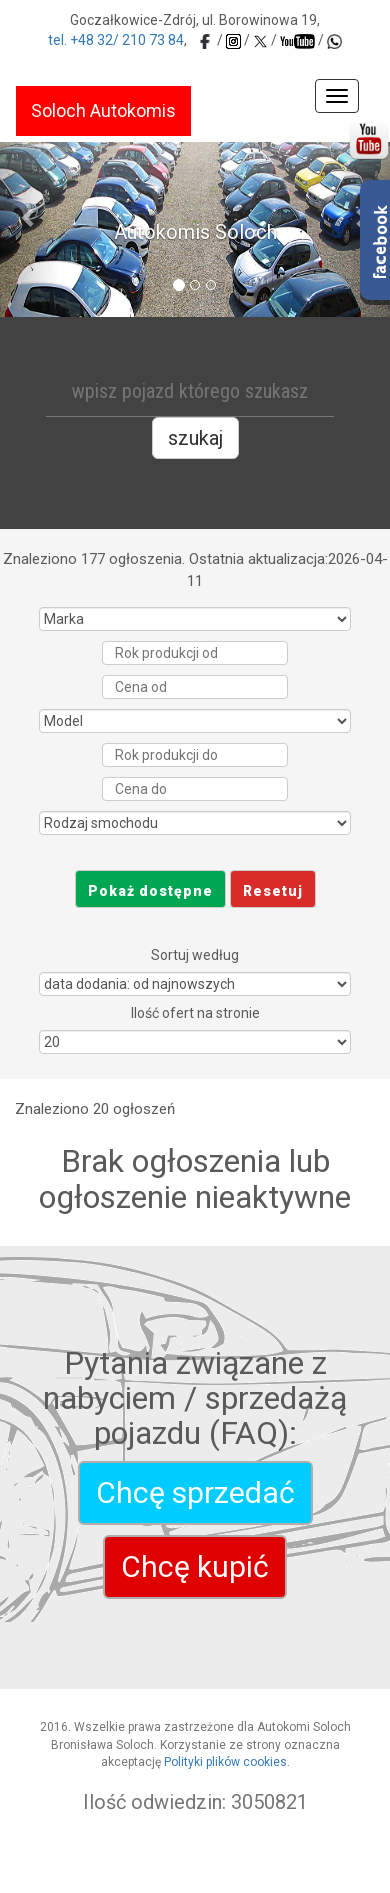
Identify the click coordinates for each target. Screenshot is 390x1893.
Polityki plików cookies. (227, 1762)
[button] (29, 217)
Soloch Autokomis (103, 110)
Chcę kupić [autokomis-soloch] (195, 1566)
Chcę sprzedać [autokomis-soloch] (195, 1492)
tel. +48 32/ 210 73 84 (116, 40)
